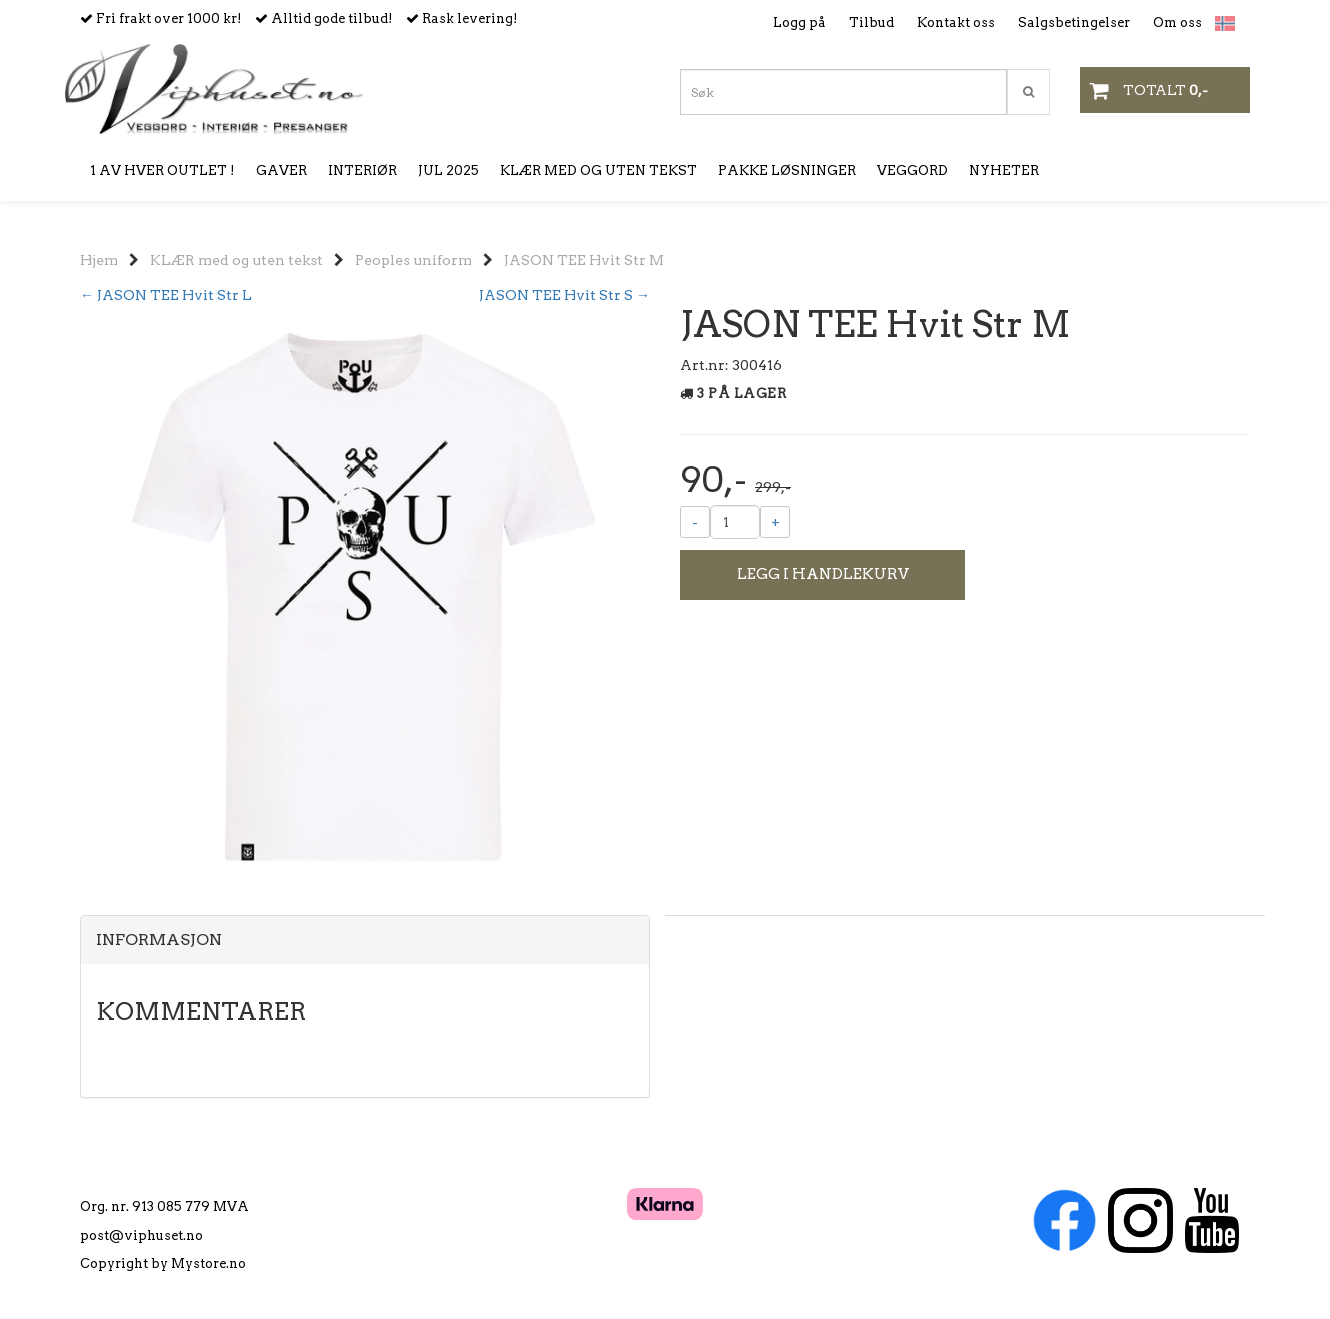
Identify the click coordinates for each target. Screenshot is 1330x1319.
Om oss (1177, 22)
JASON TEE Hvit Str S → (564, 295)
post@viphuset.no (141, 1235)
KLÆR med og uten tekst (236, 260)
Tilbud (871, 22)
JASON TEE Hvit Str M (584, 260)
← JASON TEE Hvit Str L (166, 295)
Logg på (799, 22)
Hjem (99, 260)
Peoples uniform (413, 260)
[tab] (365, 940)
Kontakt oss (956, 22)
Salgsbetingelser (1074, 22)
